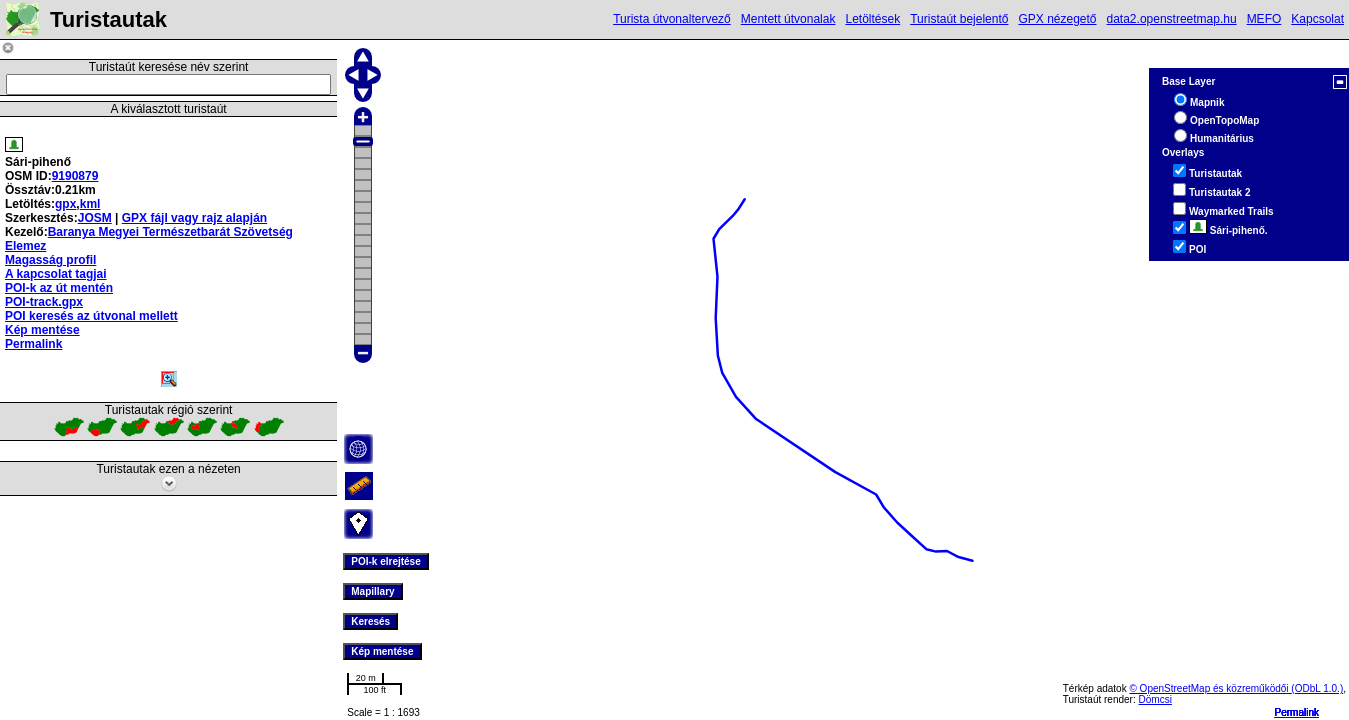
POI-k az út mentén (59, 288)
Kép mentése (42, 330)
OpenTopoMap (1224, 120)
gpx (65, 204)
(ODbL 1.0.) (1317, 688)
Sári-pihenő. (1228, 230)
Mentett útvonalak (788, 19)
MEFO (1264, 19)
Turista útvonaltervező (672, 19)
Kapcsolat (1317, 19)
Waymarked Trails (1231, 211)
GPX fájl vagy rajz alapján (194, 218)
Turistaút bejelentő (959, 19)
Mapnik (1207, 102)
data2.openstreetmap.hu (1172, 19)
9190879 (75, 176)
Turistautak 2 (1220, 192)
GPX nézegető (1057, 19)
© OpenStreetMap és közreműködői (1210, 688)
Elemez (25, 246)
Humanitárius (1222, 138)
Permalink (1297, 712)
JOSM (95, 218)
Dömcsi (1155, 699)
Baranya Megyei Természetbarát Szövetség (170, 232)
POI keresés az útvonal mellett (91, 316)
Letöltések (872, 19)
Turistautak (1215, 173)
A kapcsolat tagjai (56, 274)
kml (90, 204)
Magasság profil (50, 260)
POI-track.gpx (44, 302)
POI (1197, 249)
